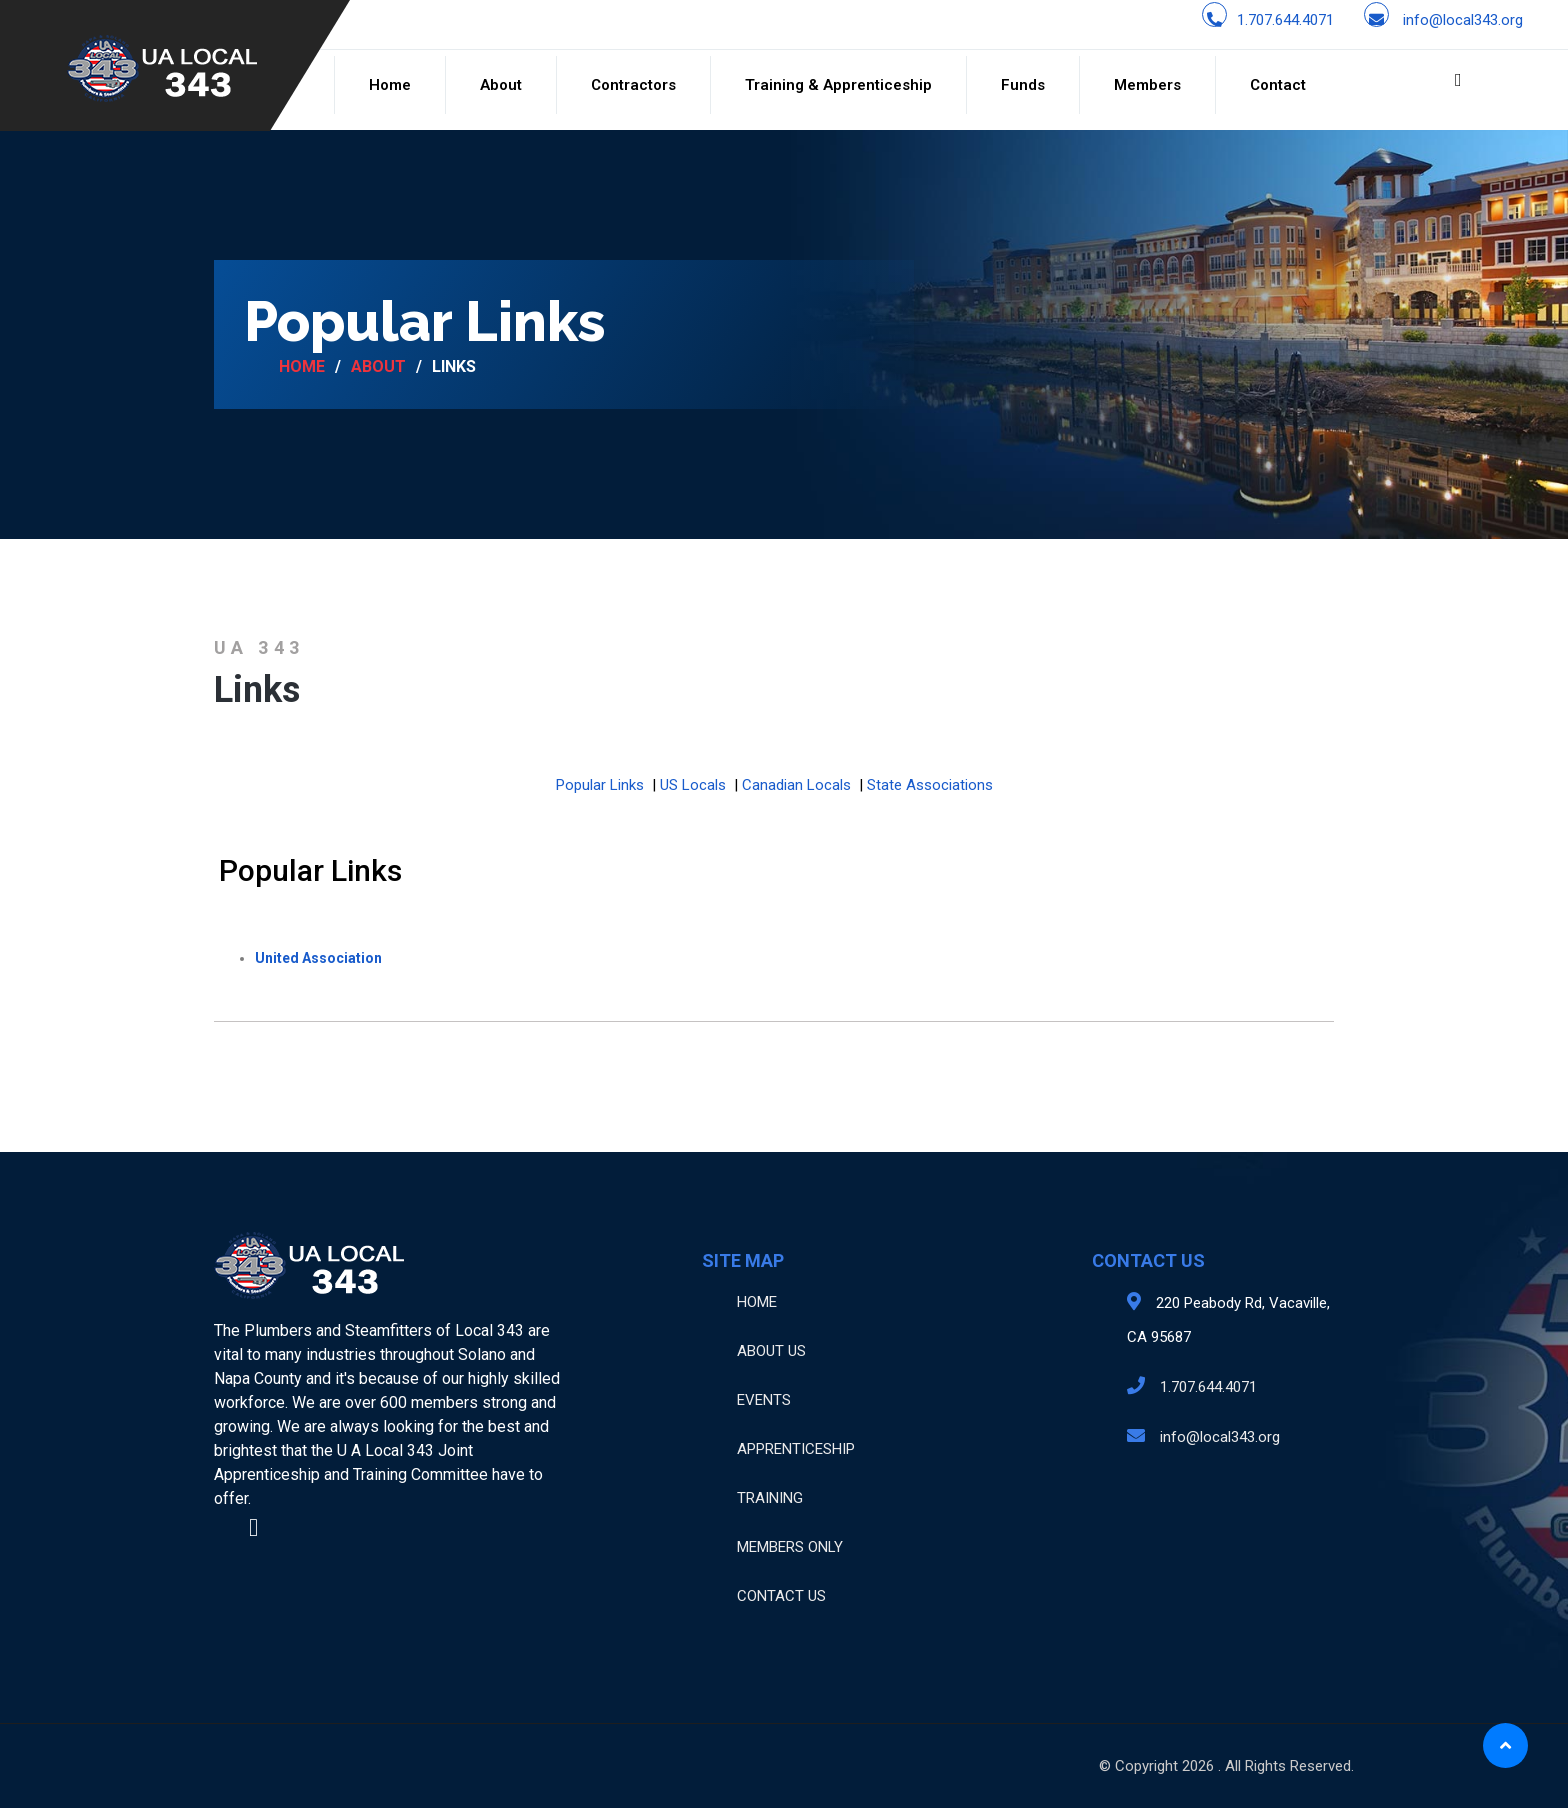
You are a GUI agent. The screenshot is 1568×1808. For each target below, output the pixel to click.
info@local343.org (1463, 20)
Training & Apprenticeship (838, 85)
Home (390, 85)
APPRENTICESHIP (796, 1449)
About (501, 85)
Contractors (633, 85)
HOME (757, 1302)
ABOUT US (771, 1351)
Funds (1023, 85)
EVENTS (764, 1400)
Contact (1278, 85)
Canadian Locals (796, 785)
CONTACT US (781, 1596)
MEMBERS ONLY (790, 1547)
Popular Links (600, 785)
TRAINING (770, 1498)
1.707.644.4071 (1285, 20)
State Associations (930, 785)
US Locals (693, 785)
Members (1147, 85)
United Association (318, 958)
